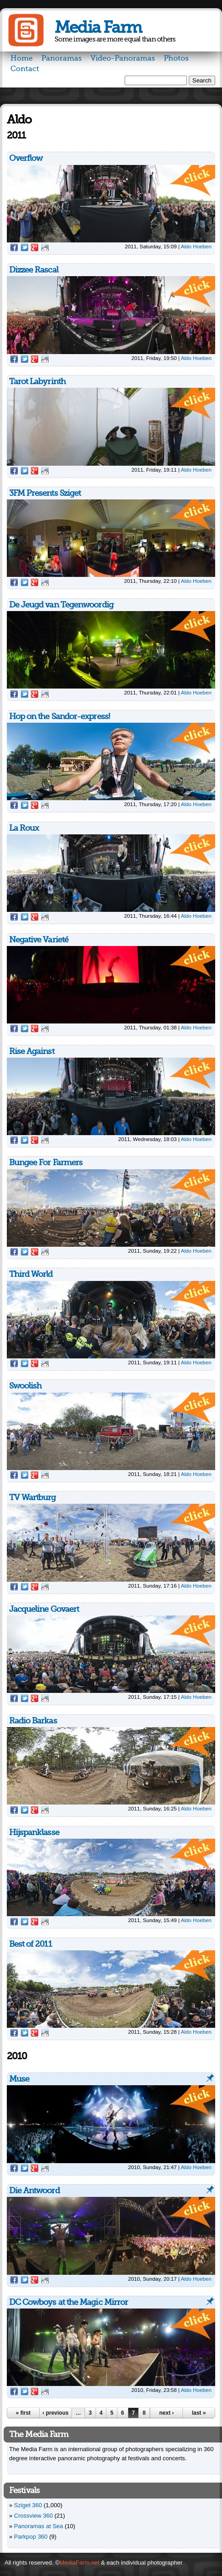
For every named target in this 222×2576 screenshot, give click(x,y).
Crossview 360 (33, 2515)
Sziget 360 (28, 2505)
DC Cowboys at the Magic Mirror (68, 2302)
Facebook (14, 247)
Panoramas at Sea (38, 2526)
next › (166, 2413)
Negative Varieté (38, 939)
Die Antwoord (34, 2190)
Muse (19, 2078)
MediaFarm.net (79, 2562)
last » (199, 2413)
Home (21, 58)
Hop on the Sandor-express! (59, 716)
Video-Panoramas (123, 58)
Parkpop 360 (31, 2536)
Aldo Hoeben (196, 246)
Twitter (24, 247)
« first (23, 2413)
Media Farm (98, 27)
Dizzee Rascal (33, 269)
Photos (176, 58)
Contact (24, 69)
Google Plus (34, 247)
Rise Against (31, 1051)
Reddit (45, 247)
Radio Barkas (33, 1720)
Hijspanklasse (34, 1832)
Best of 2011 (30, 1944)
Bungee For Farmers (46, 1162)
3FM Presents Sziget (45, 493)
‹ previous (55, 2413)
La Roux (24, 828)
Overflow (26, 158)
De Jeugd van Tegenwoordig (61, 604)
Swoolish (25, 1385)
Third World (31, 1274)
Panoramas (61, 58)
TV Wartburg (32, 1497)
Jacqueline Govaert (44, 1609)
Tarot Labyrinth (37, 381)
